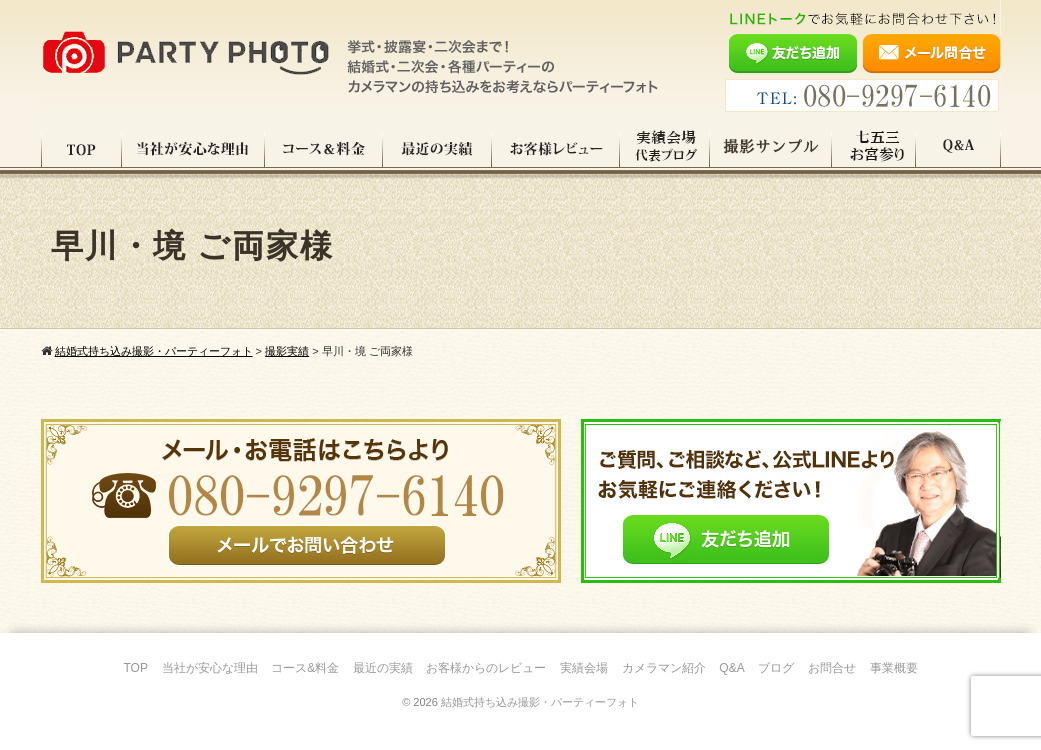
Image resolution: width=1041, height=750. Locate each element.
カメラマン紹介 (664, 668)
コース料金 (324, 149)
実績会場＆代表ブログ (665, 149)
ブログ (776, 668)
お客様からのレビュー (486, 668)
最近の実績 (437, 149)
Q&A (958, 149)
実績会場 (584, 668)
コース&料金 (305, 668)
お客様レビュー (556, 149)
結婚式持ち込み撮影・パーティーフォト (540, 702)
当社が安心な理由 (193, 149)
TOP (81, 149)
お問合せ (832, 668)
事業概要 (894, 668)
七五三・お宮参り (874, 149)
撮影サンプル (771, 149)
